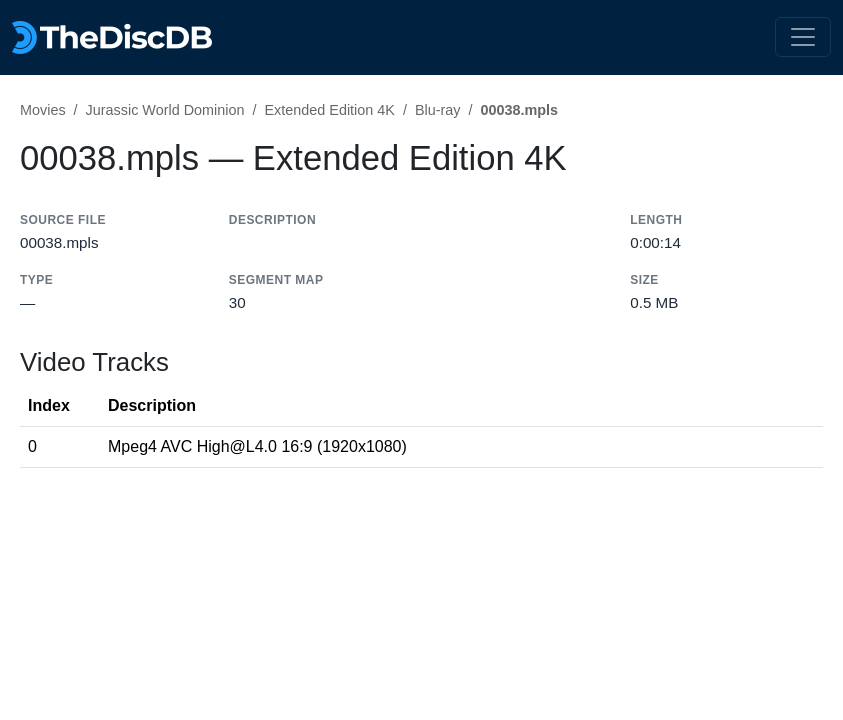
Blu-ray (438, 110)
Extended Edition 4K (329, 110)
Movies (43, 110)
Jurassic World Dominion (165, 110)
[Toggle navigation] (803, 37)
